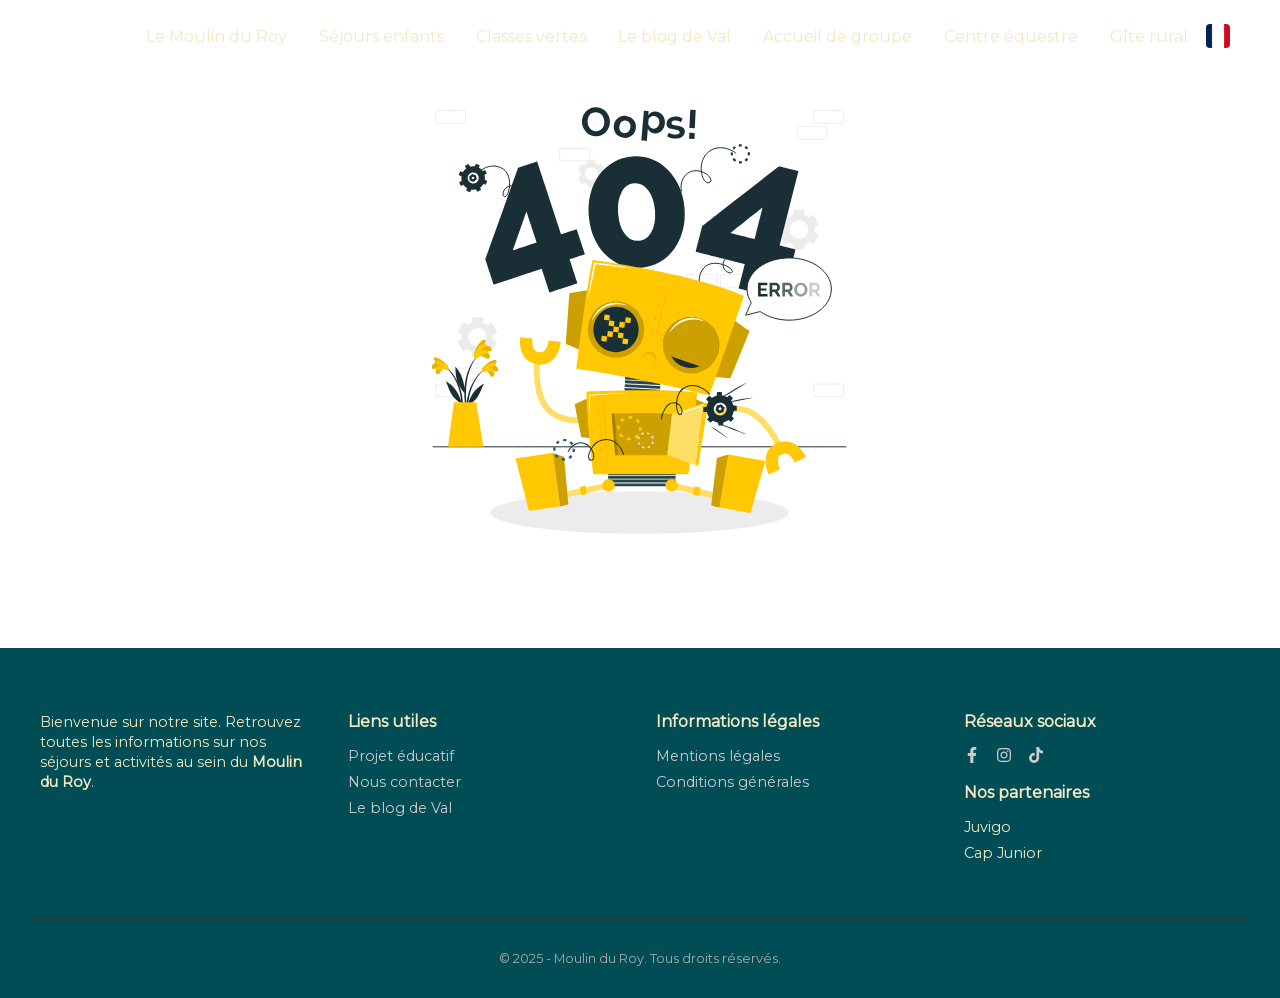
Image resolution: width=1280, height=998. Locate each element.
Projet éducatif (401, 756)
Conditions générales (732, 782)
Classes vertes (531, 36)
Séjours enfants (381, 36)
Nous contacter (404, 782)
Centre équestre (1011, 36)
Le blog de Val (674, 36)
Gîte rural (1149, 36)
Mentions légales (718, 756)
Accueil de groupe (837, 36)
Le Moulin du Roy (216, 36)
